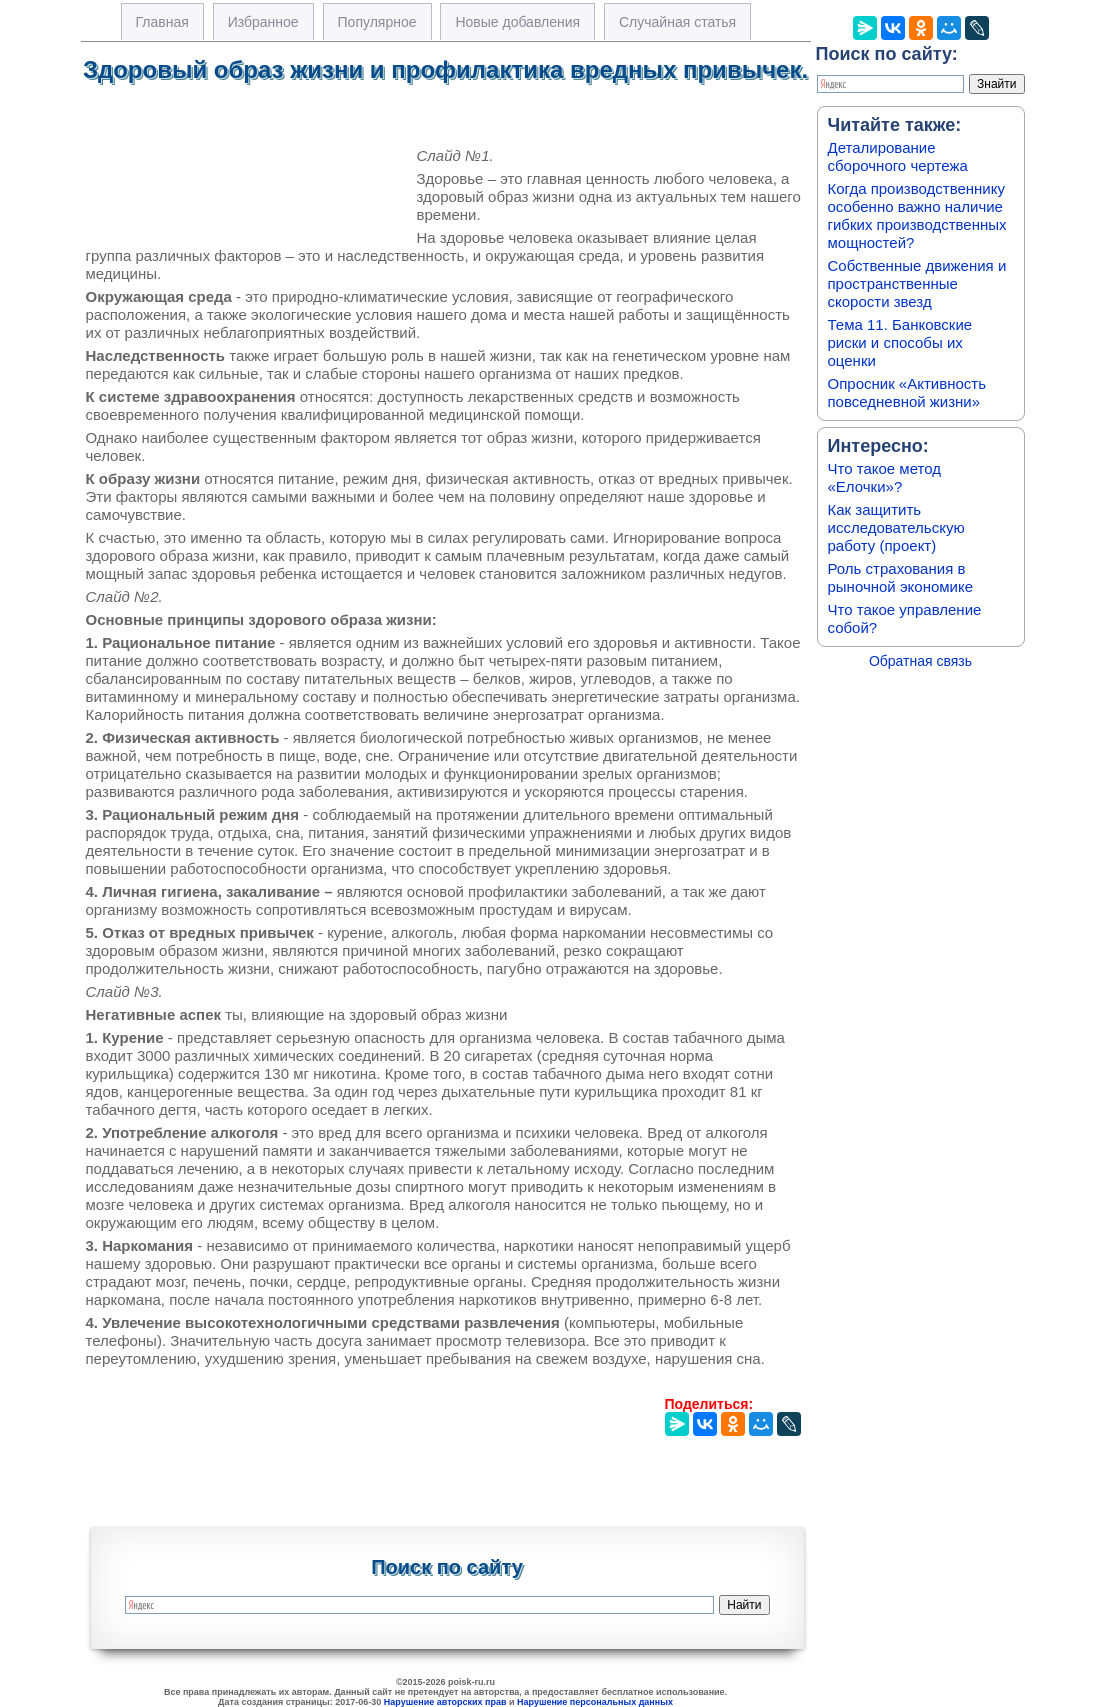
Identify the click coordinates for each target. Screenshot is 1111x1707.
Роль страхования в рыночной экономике (901, 577)
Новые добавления (517, 22)
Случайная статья (677, 22)
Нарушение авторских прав (445, 1702)
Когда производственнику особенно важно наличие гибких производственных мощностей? (917, 215)
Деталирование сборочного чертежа (898, 156)
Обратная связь (920, 661)
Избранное (263, 22)
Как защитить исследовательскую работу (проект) (896, 527)
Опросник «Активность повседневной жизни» (907, 392)
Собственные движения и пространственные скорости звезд (917, 283)
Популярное (377, 22)
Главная (162, 22)
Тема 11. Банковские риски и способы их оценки (900, 342)
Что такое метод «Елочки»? (884, 477)
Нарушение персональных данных (595, 1702)
